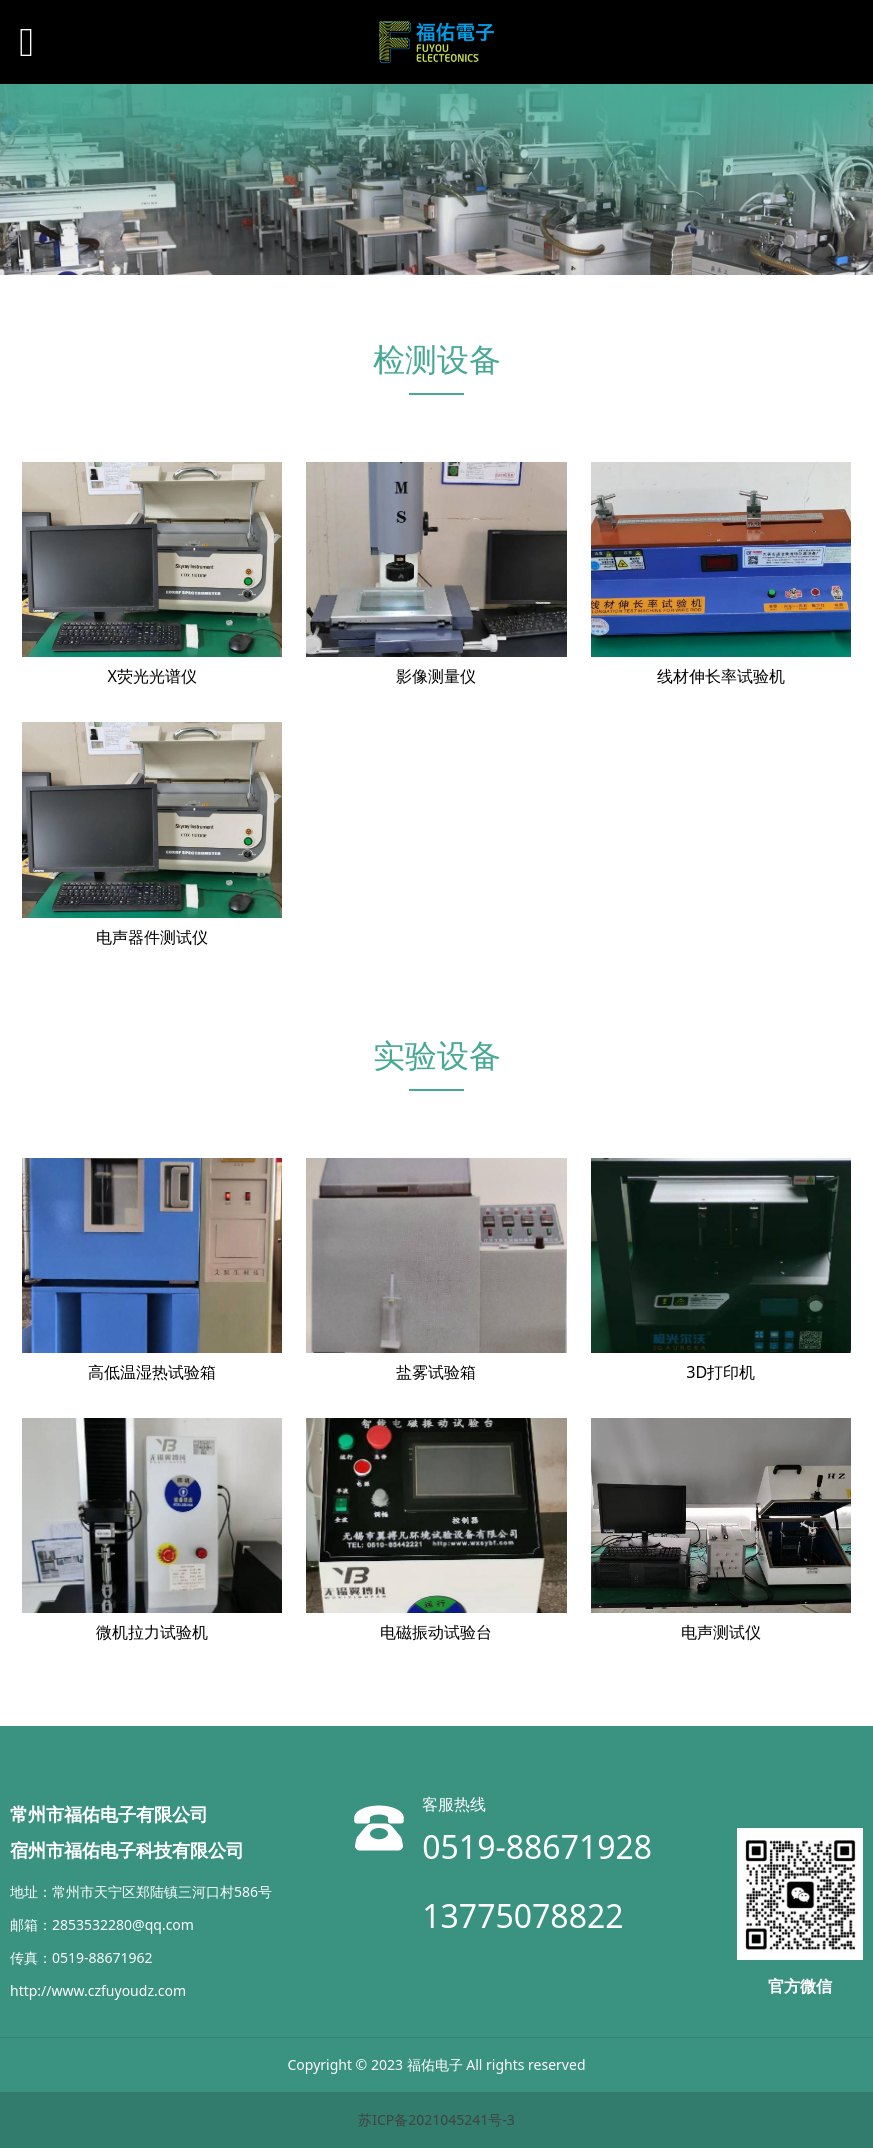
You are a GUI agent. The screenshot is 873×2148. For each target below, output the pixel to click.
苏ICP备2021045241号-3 (436, 2119)
